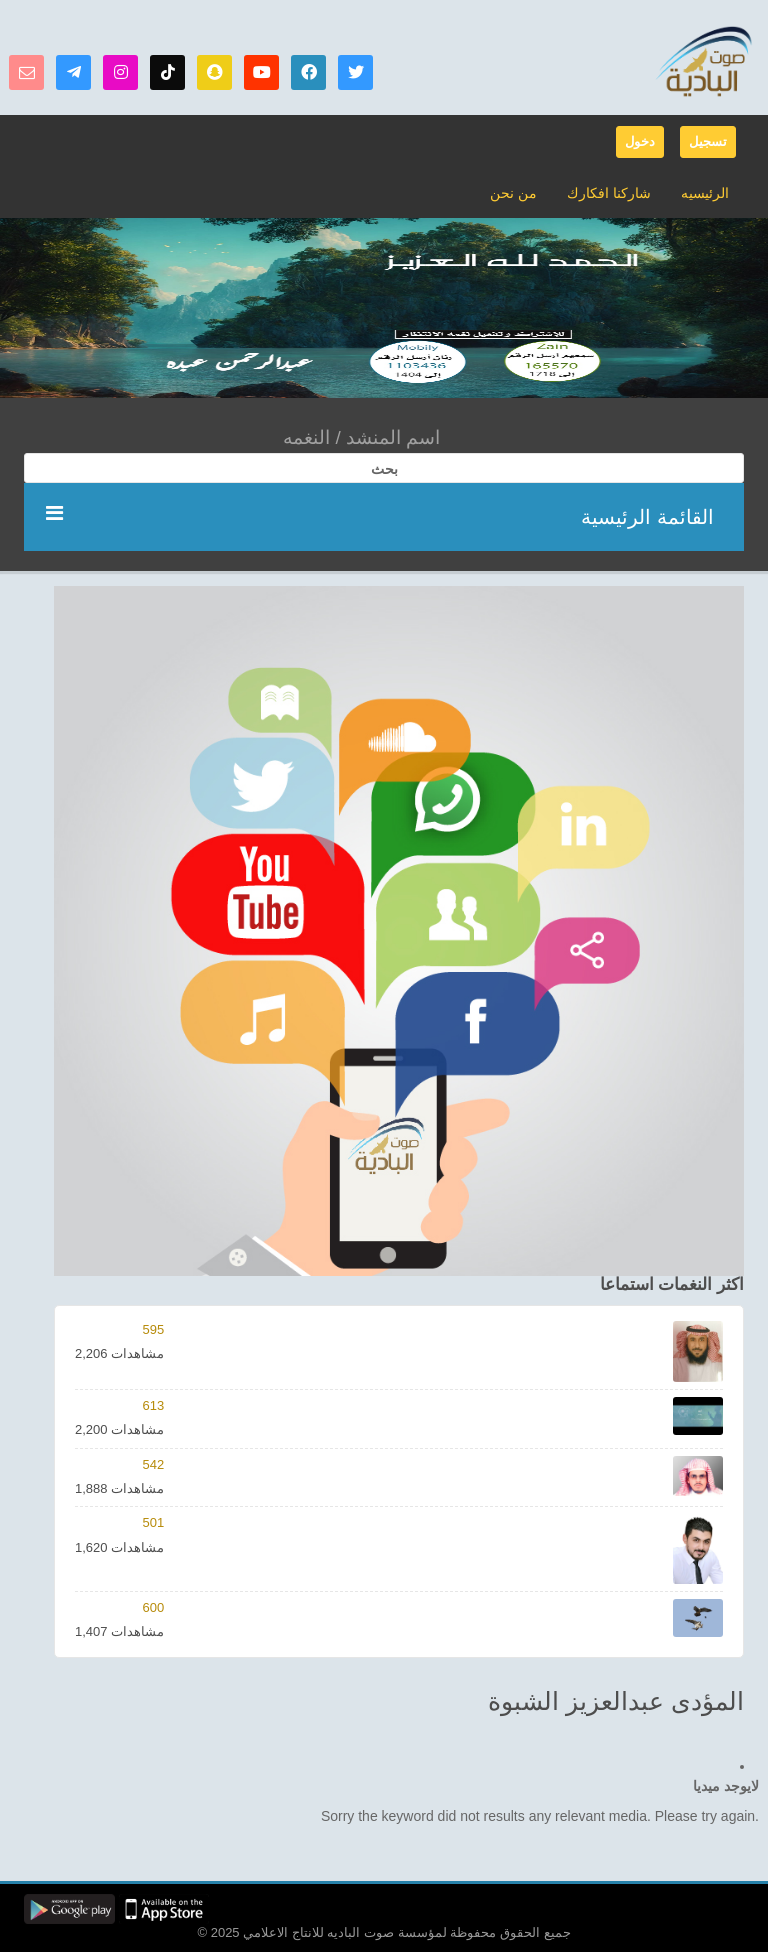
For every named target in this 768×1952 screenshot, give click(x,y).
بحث (384, 469)
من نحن (513, 193)
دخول (640, 141)
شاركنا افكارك (609, 193)
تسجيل (708, 141)
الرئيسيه (705, 193)
